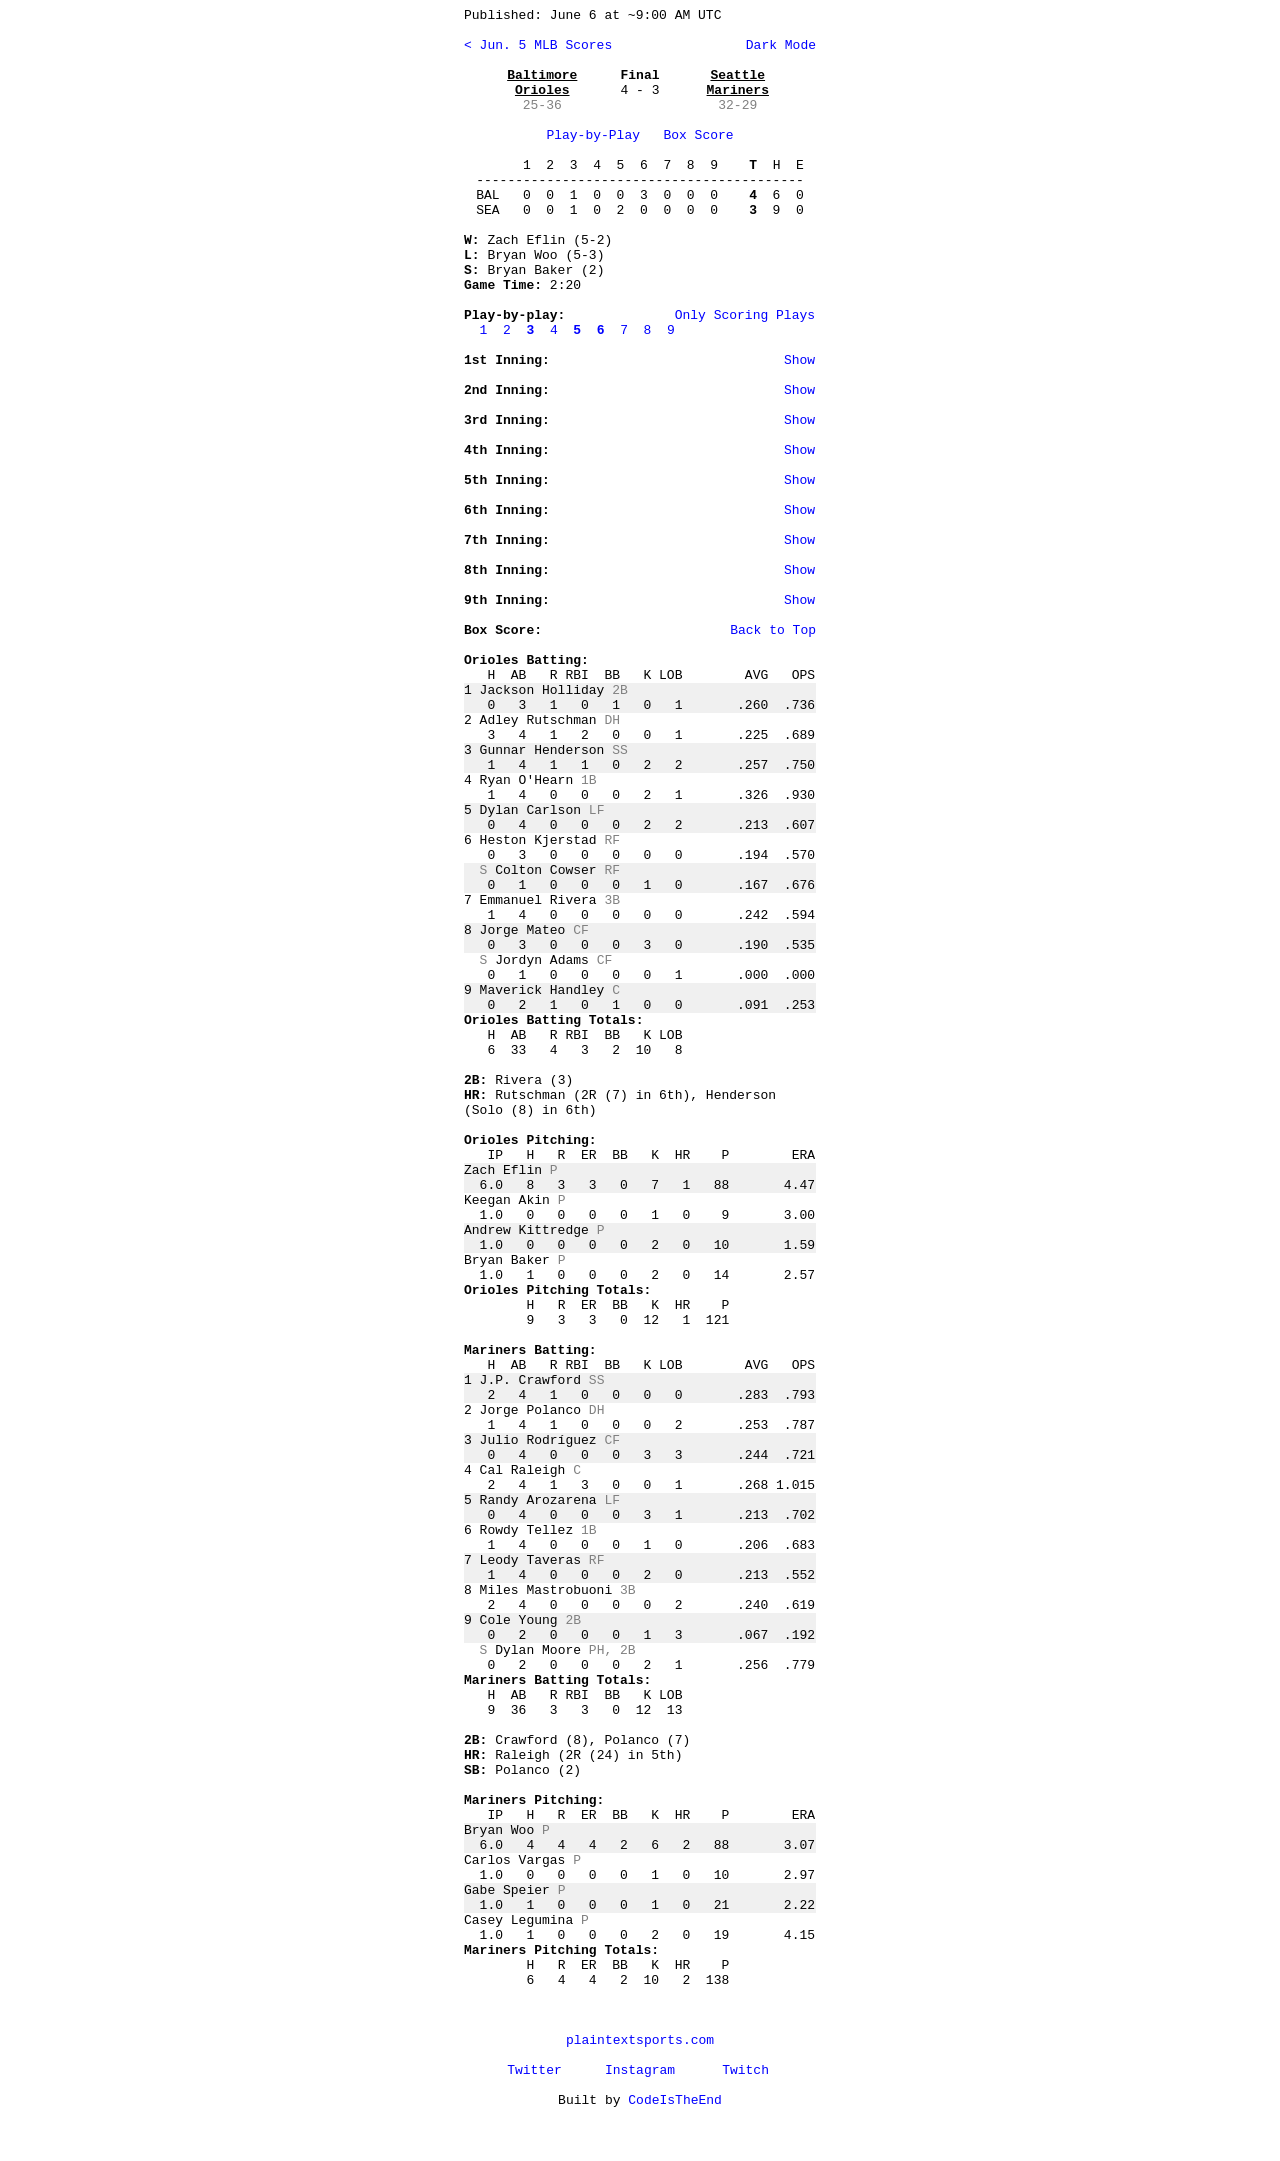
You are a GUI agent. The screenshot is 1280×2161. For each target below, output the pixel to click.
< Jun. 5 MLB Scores (538, 45)
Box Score (698, 135)
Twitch (745, 2070)
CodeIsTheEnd (675, 2100)
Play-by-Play (593, 135)
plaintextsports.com (640, 2040)
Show (799, 360)
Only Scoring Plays (745, 315)
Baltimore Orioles (542, 83)
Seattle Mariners (738, 83)
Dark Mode (777, 45)
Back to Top (773, 630)
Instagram (640, 2070)
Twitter (534, 2070)
